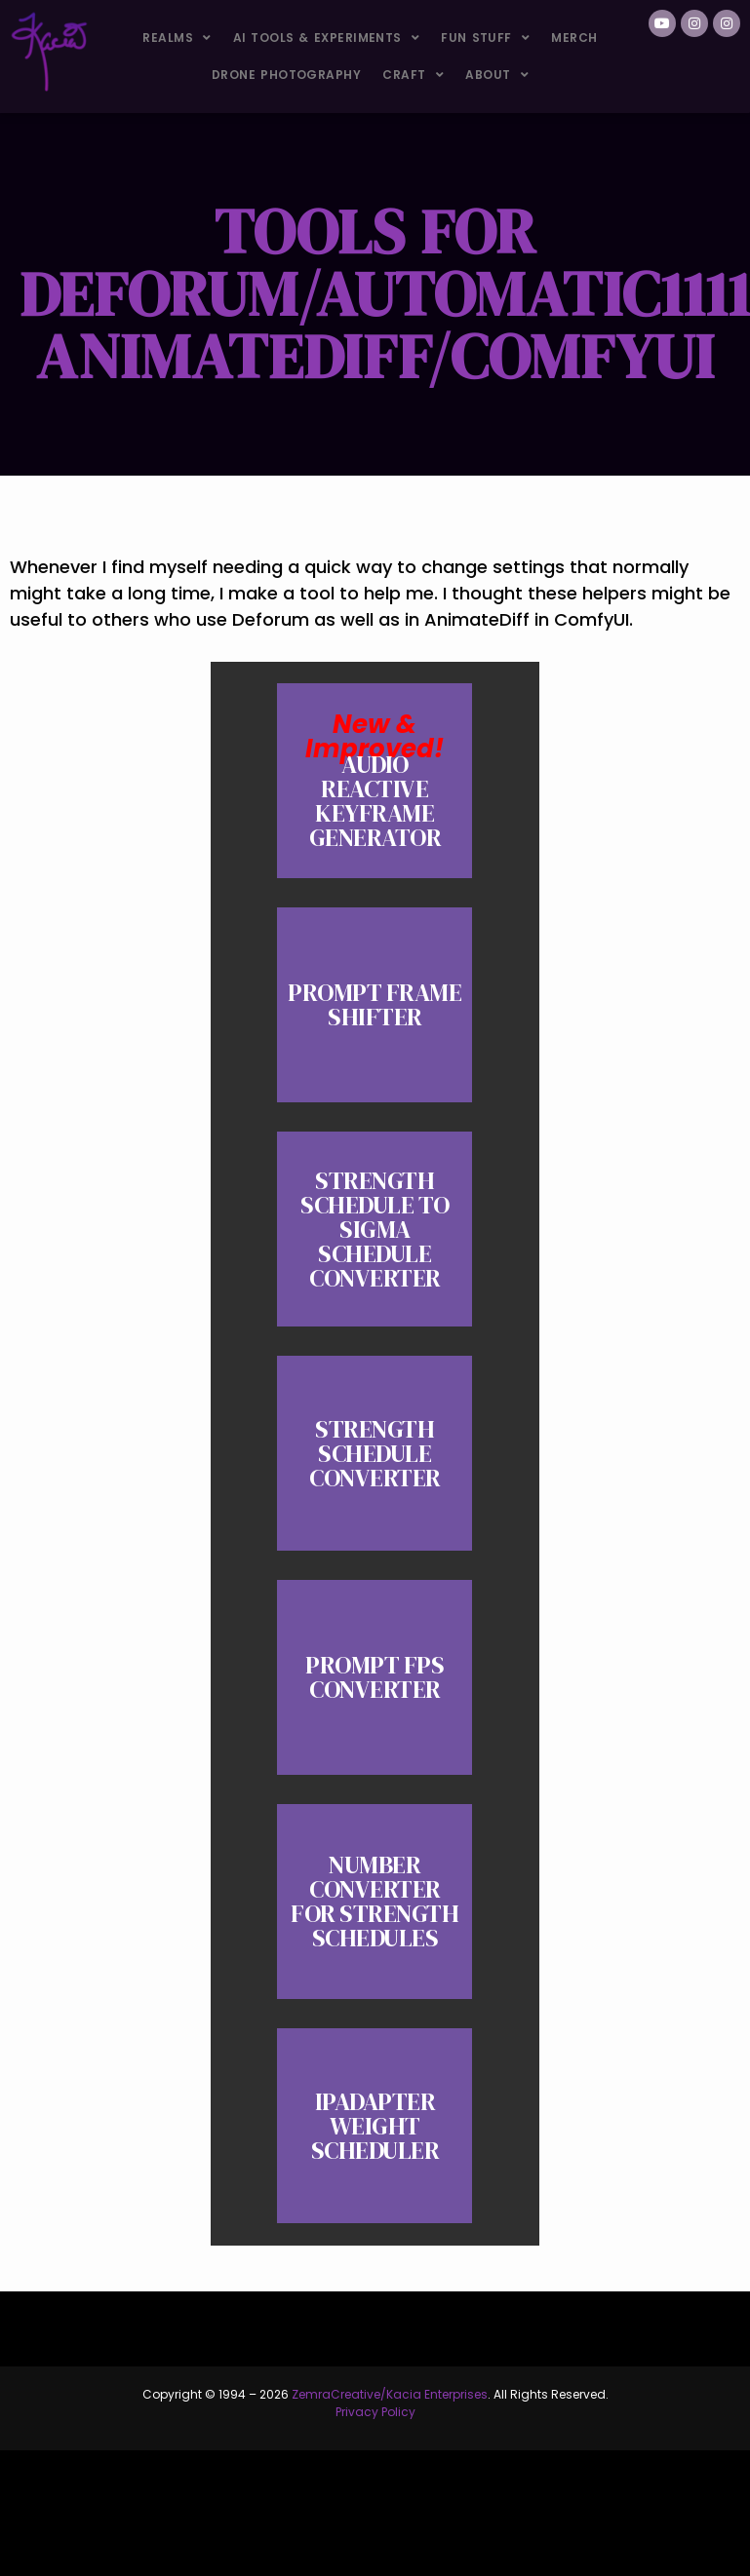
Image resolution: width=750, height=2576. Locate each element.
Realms (176, 38)
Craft (413, 75)
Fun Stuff (485, 38)
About (497, 75)
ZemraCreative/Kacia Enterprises (390, 2394)
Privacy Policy (375, 2411)
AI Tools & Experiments (326, 38)
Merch (574, 37)
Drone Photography (286, 74)
